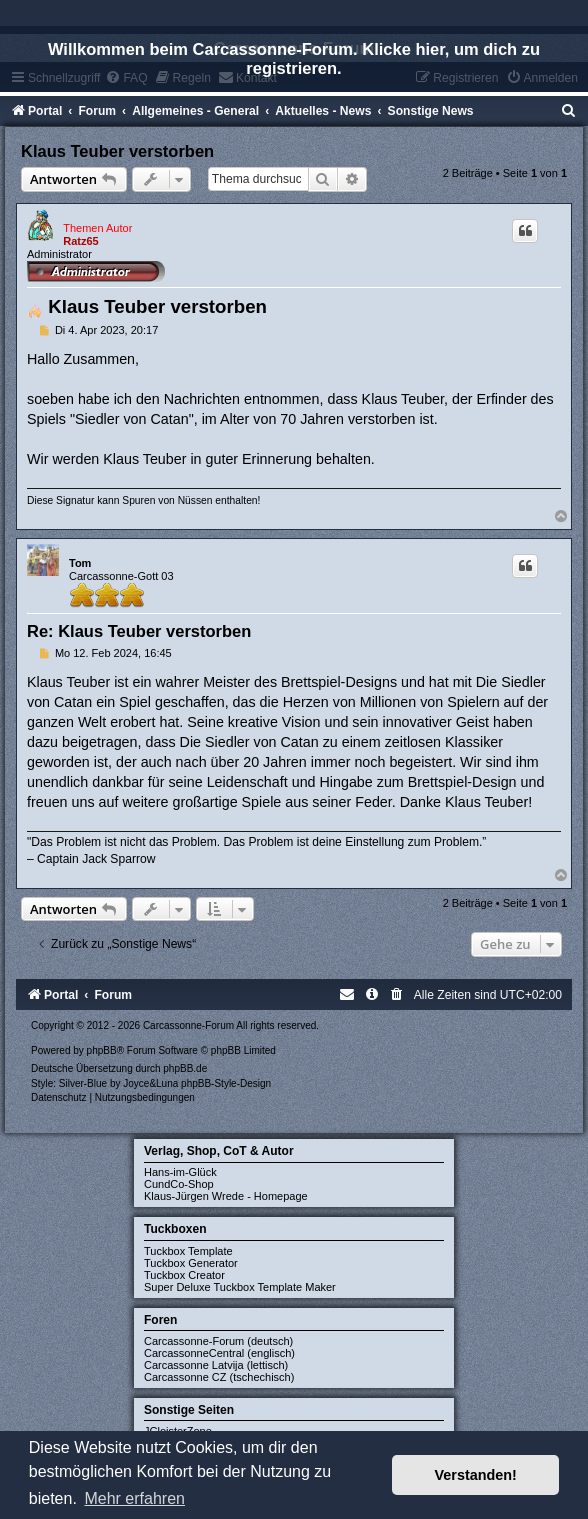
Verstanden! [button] (476, 1475)
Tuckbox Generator (191, 1263)
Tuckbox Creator (184, 1275)
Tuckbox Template (188, 1251)
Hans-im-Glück (180, 1172)
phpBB (102, 1050)
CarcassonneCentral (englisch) (219, 1353)
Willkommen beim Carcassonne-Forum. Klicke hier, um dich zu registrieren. (294, 58)
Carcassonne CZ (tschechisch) (219, 1377)
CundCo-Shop (179, 1184)
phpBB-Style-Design (226, 1083)
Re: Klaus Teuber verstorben (139, 631)
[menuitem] (569, 111)
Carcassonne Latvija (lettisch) (216, 1365)
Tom (80, 563)
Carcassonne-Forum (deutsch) (218, 1341)
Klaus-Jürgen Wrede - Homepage (226, 1196)
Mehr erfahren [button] (134, 1498)
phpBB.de (185, 1068)
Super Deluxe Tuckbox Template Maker (240, 1287)
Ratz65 (80, 241)
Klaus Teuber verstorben (117, 151)
